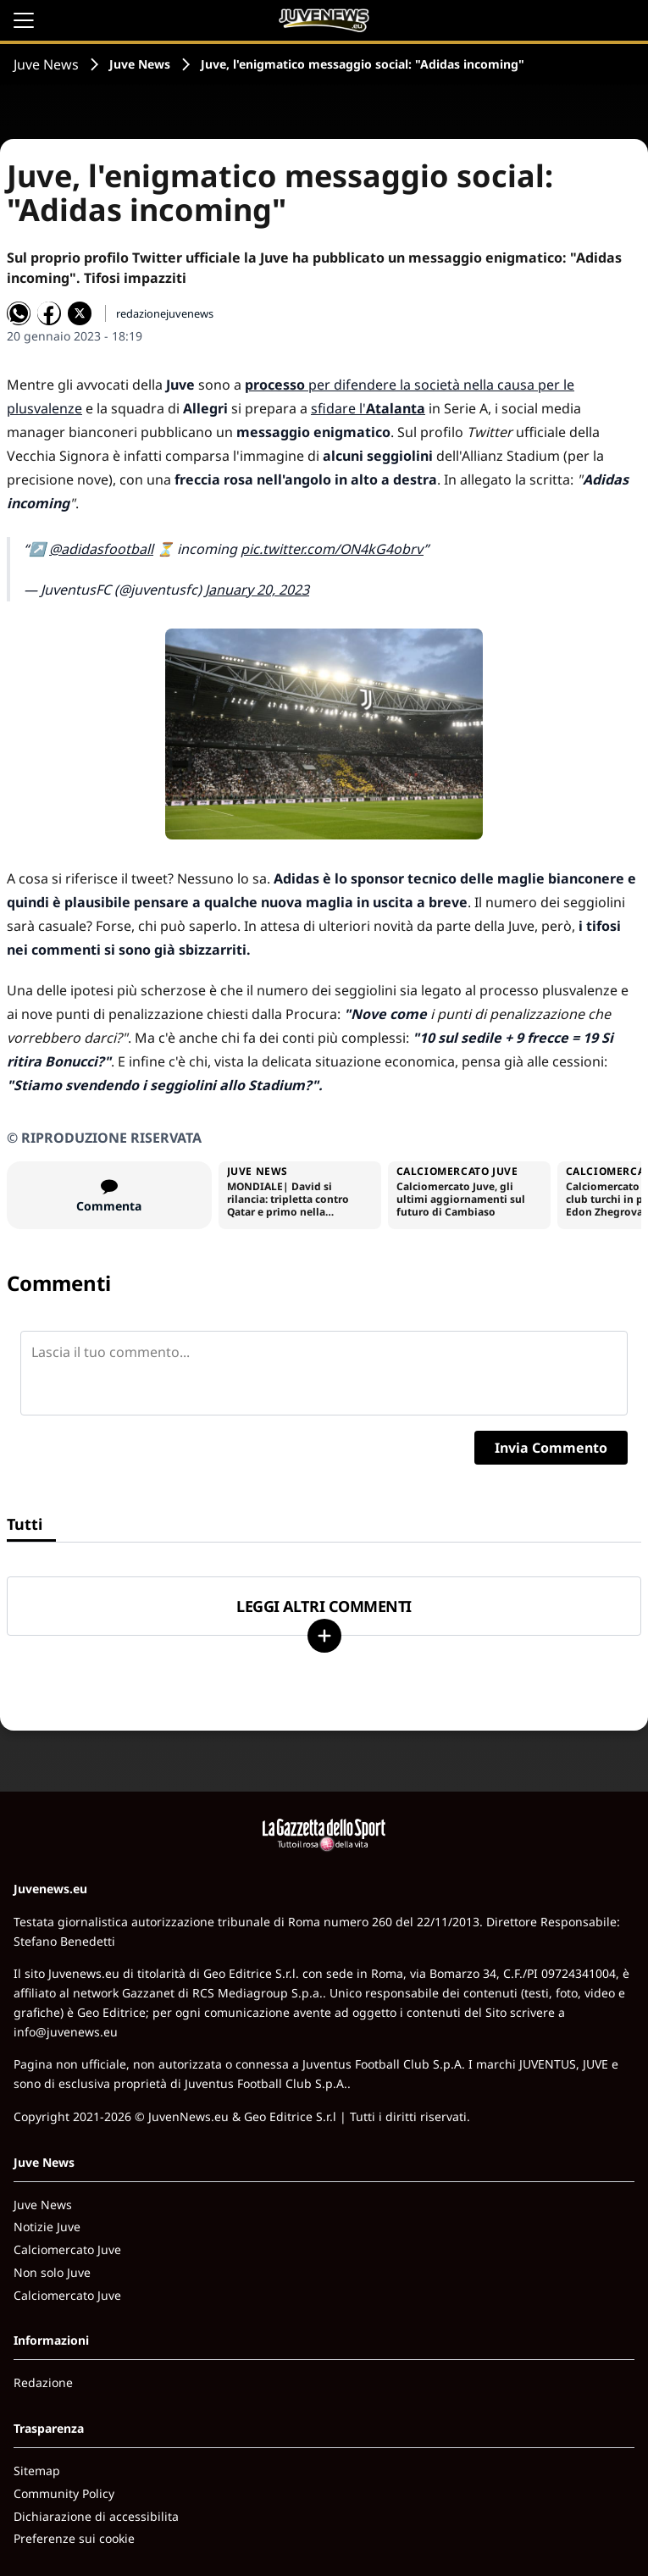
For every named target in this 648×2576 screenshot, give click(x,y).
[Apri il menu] (24, 20)
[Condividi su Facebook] (49, 313)
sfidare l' (368, 408)
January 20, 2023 (257, 589)
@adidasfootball (101, 549)
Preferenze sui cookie (74, 2538)
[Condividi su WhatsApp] (18, 313)
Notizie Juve (47, 2227)
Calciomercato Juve (67, 2249)
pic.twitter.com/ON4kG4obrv (332, 549)
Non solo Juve (52, 2272)
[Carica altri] (324, 1636)
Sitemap (37, 2470)
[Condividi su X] (79, 313)
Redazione (43, 2382)
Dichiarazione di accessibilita (96, 2516)
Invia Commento (551, 1447)
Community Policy (64, 2493)
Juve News (46, 64)
